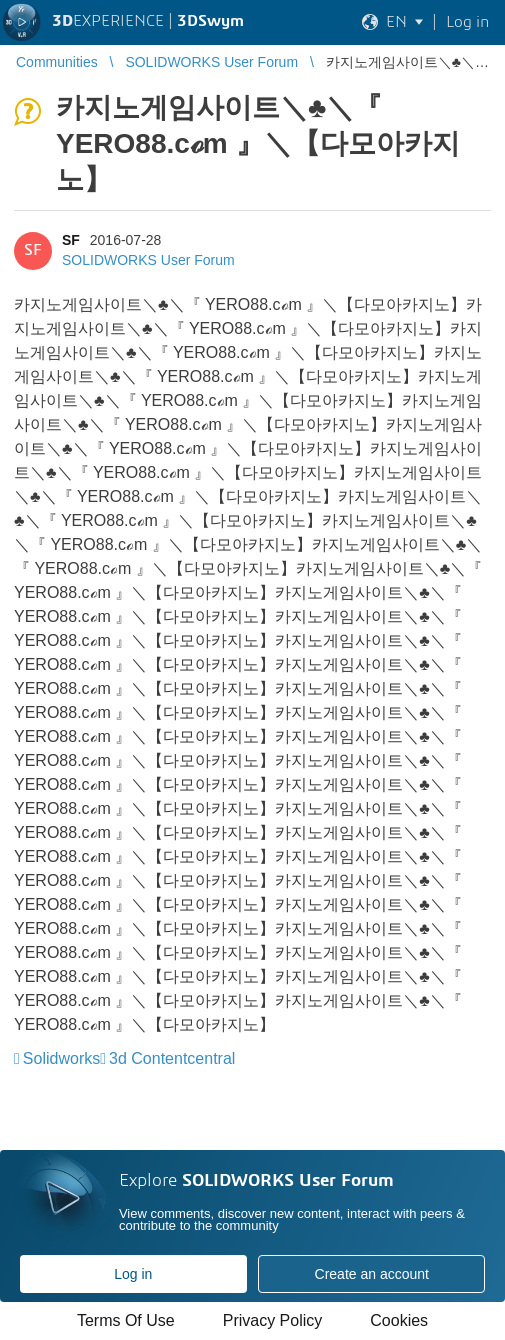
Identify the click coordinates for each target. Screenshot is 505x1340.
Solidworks (61, 1058)
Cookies (399, 1320)
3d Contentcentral (172, 1058)
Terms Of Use (126, 1320)
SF (71, 240)
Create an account (372, 1274)
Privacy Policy (273, 1320)
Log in (133, 1274)
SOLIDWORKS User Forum (148, 260)
